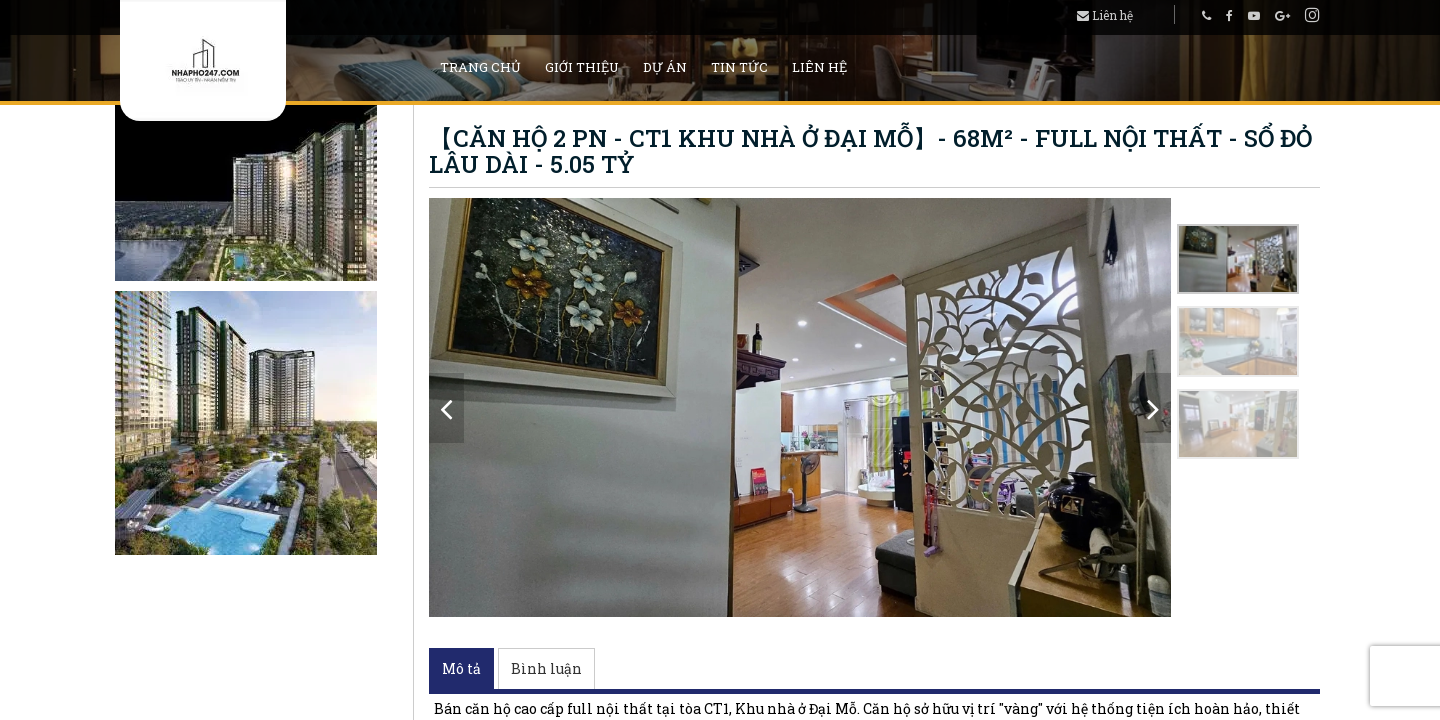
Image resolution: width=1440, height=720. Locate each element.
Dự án (665, 67)
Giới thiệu (582, 67)
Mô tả (461, 668)
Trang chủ (480, 67)
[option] (800, 407)
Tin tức (739, 67)
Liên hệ (1105, 15)
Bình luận (546, 668)
